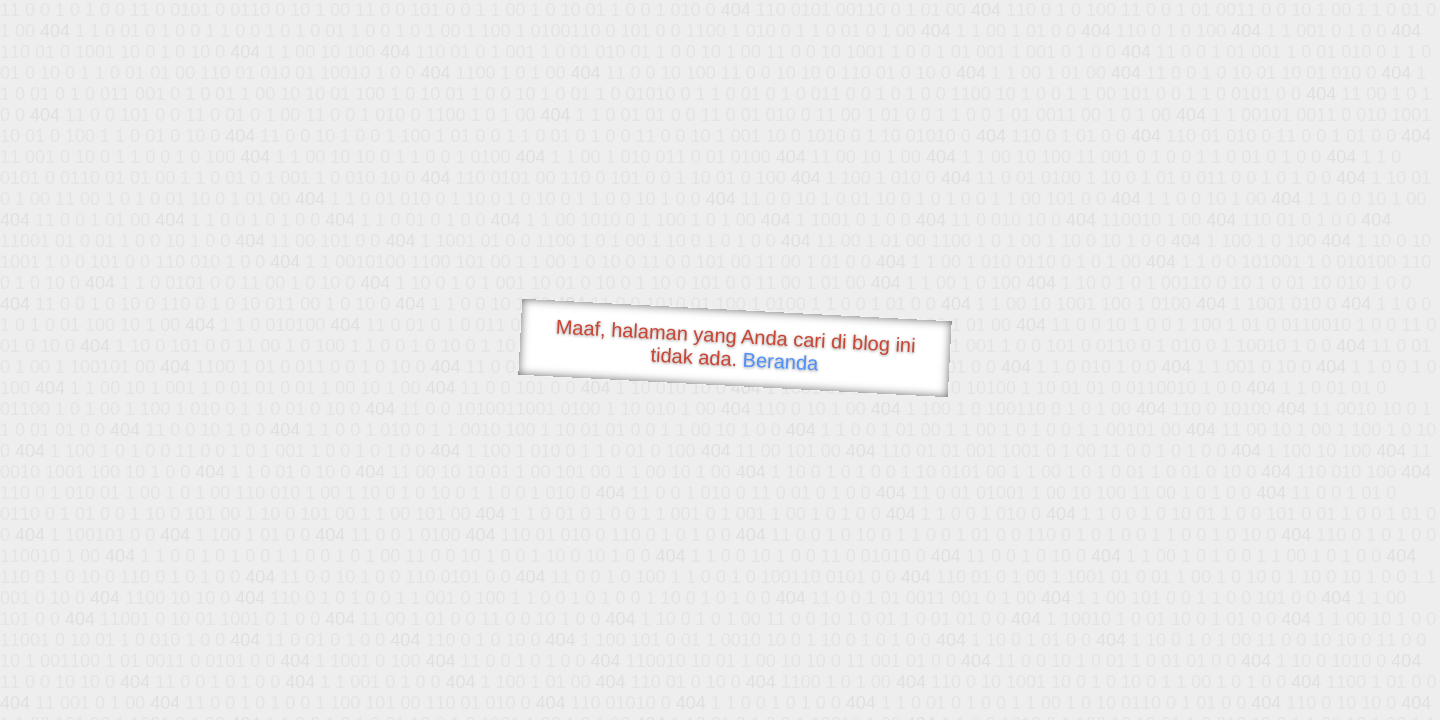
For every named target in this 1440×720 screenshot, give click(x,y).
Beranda (780, 361)
